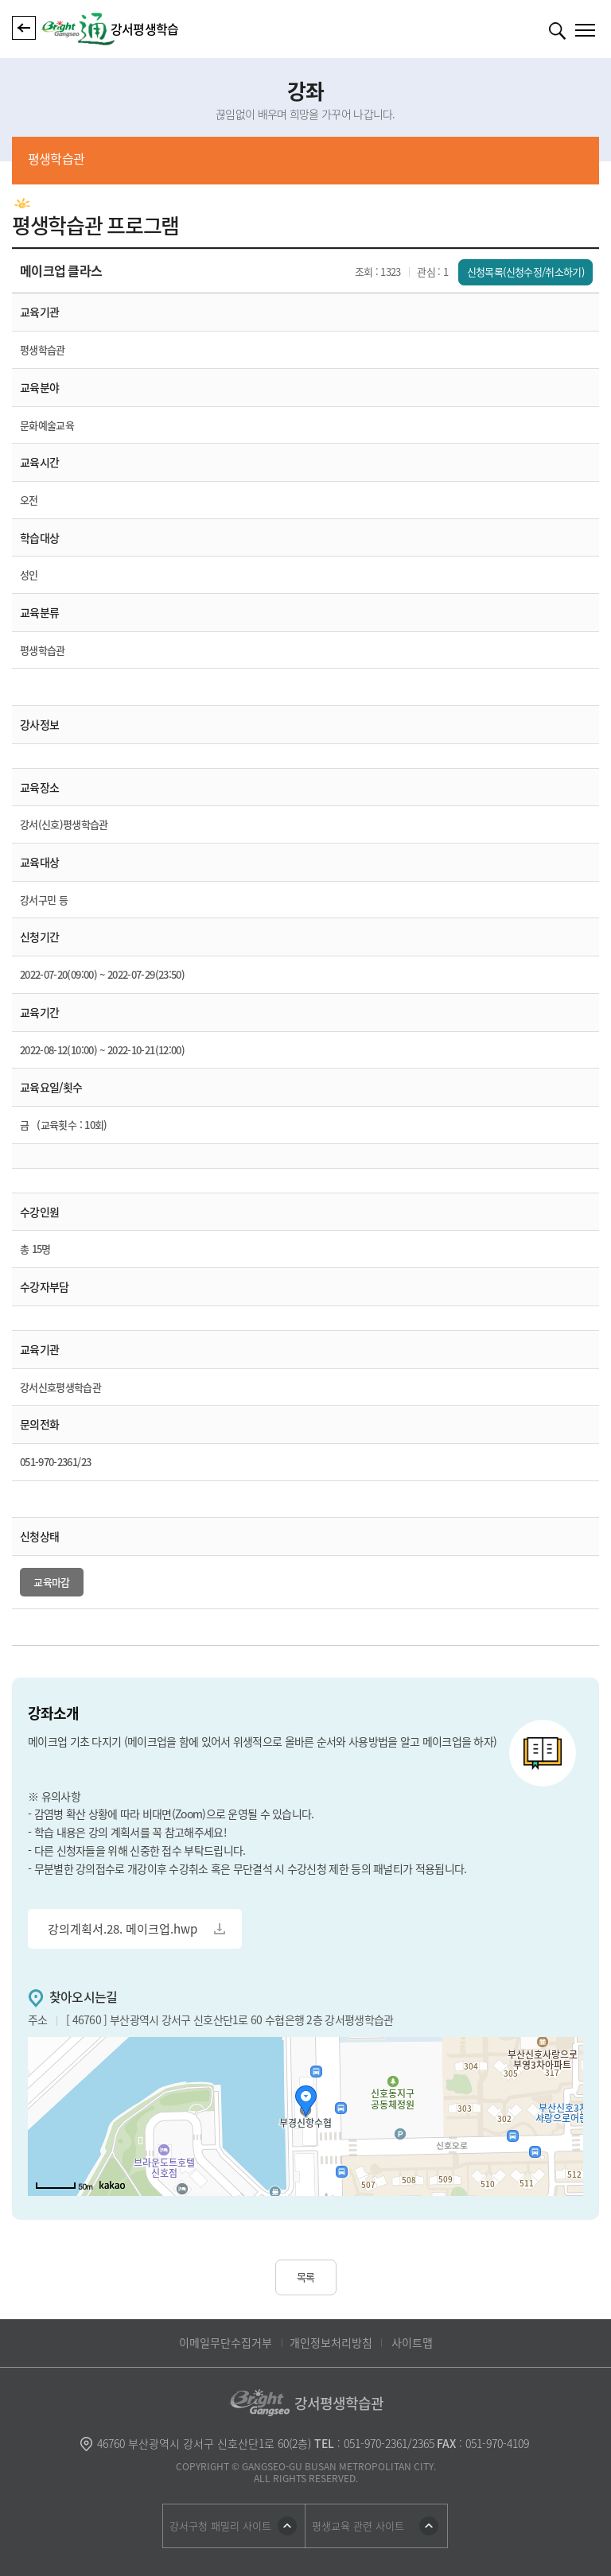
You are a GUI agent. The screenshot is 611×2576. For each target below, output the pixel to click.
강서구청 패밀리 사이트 (220, 2525)
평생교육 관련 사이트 (358, 2525)
